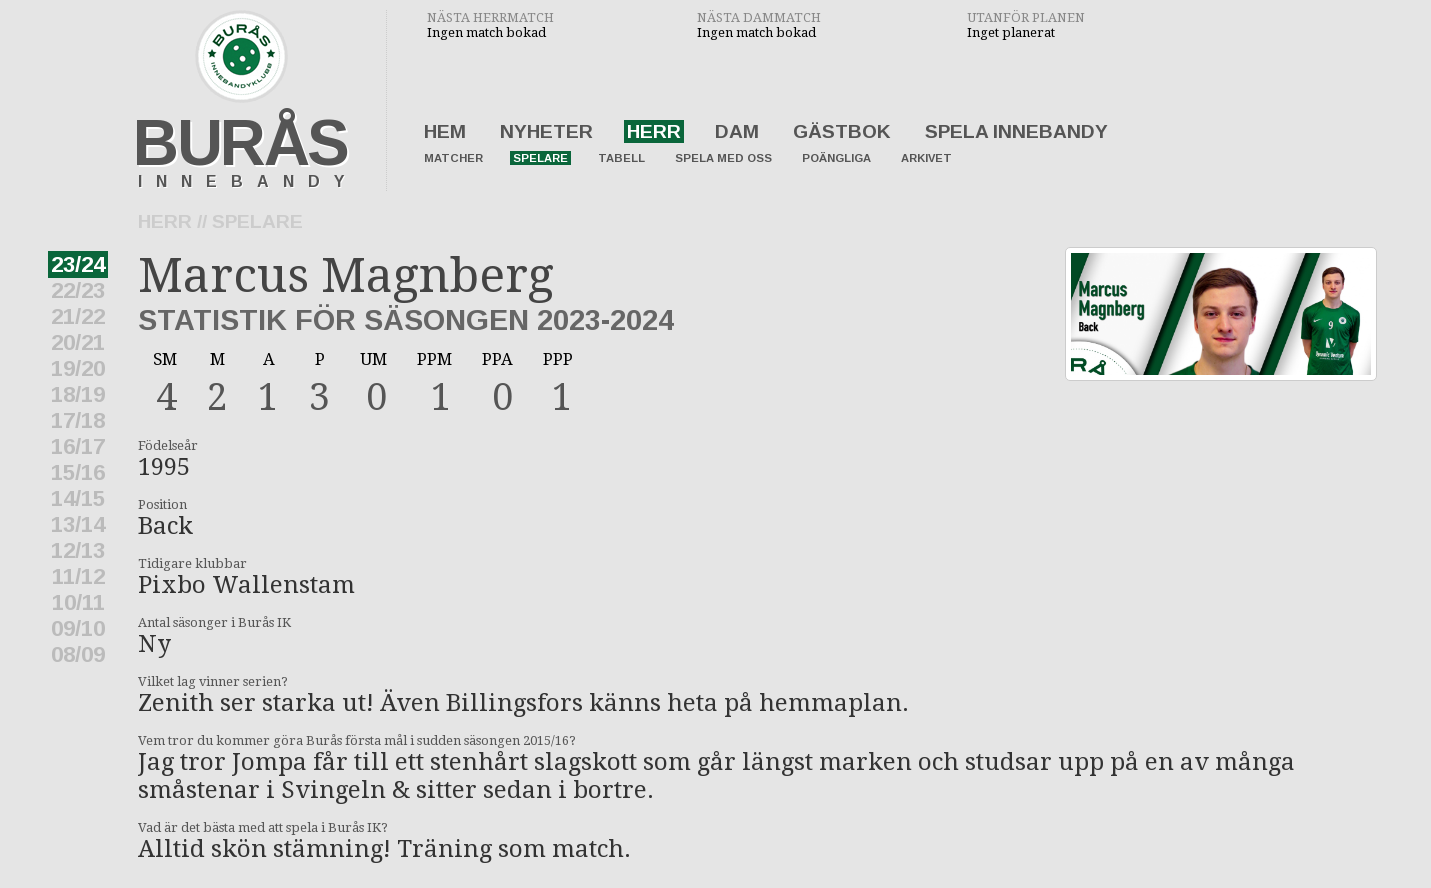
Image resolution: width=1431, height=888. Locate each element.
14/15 (78, 498)
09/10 (78, 628)
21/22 (78, 316)
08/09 (78, 654)
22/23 (78, 290)
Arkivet (926, 158)
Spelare (540, 158)
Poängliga (836, 158)
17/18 (78, 420)
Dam (737, 131)
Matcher (453, 158)
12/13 (78, 550)
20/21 (78, 342)
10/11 (78, 602)
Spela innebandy (1016, 131)
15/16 (78, 472)
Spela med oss (723, 158)
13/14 (78, 524)
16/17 (78, 446)
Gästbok (842, 131)
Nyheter (546, 131)
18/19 (78, 394)
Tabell (621, 158)
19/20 (78, 368)
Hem (445, 131)
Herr (654, 131)
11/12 (78, 576)
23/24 (78, 264)
